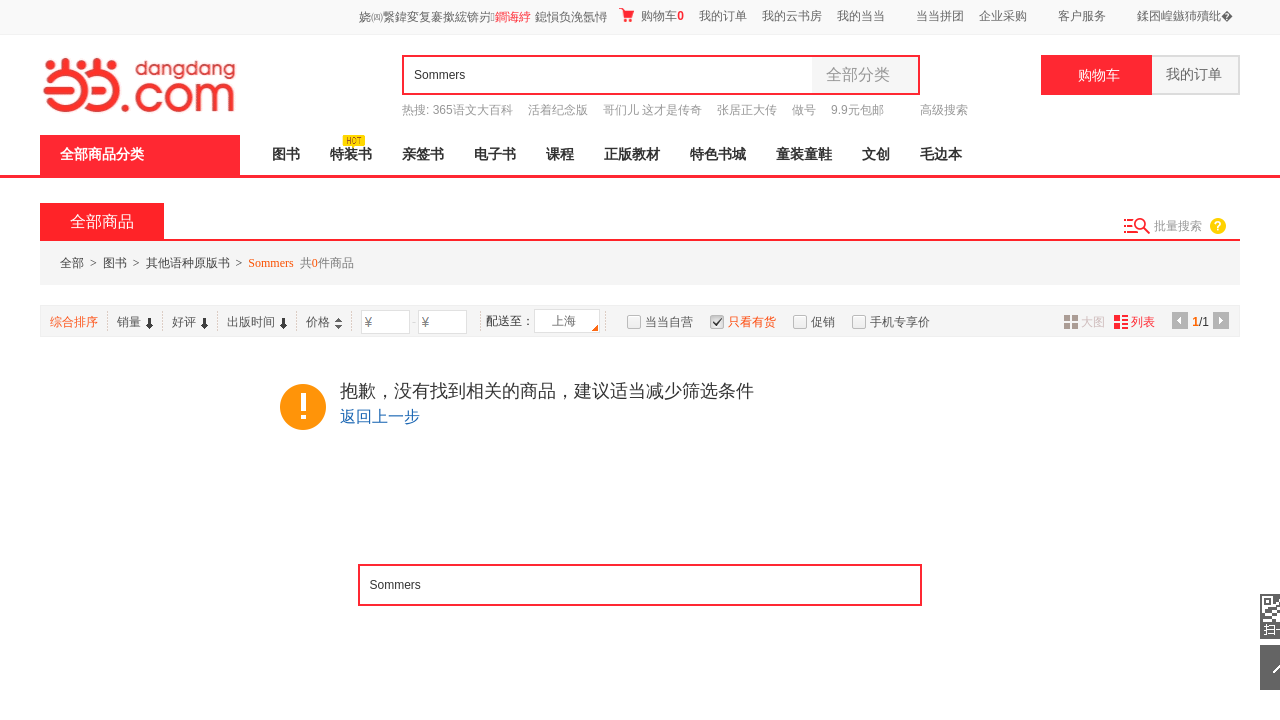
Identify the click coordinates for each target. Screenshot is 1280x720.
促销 (823, 322)
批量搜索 (1178, 226)
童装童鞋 (804, 154)
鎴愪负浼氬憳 (571, 17)
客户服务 (1082, 16)
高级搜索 (944, 110)
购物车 (651, 15)
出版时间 (257, 322)
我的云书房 (792, 16)
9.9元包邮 (857, 110)
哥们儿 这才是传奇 (652, 110)
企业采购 (1003, 16)
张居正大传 (747, 110)
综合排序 (74, 322)
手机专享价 (900, 322)
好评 (190, 322)
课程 (560, 154)
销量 (135, 322)
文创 (876, 154)
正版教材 (632, 154)
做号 (804, 110)
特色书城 (718, 154)
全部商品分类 (102, 154)
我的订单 (723, 16)
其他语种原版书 (188, 263)
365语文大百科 (473, 110)
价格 (324, 322)
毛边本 (941, 154)
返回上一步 (380, 416)
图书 (286, 154)
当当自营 (669, 322)
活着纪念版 (558, 110)
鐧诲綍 (513, 17)
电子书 (495, 154)
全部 (72, 263)
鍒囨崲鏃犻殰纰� (1185, 16)
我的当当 (861, 16)
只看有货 (752, 322)
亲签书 (423, 154)
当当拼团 (940, 16)
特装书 (351, 154)
